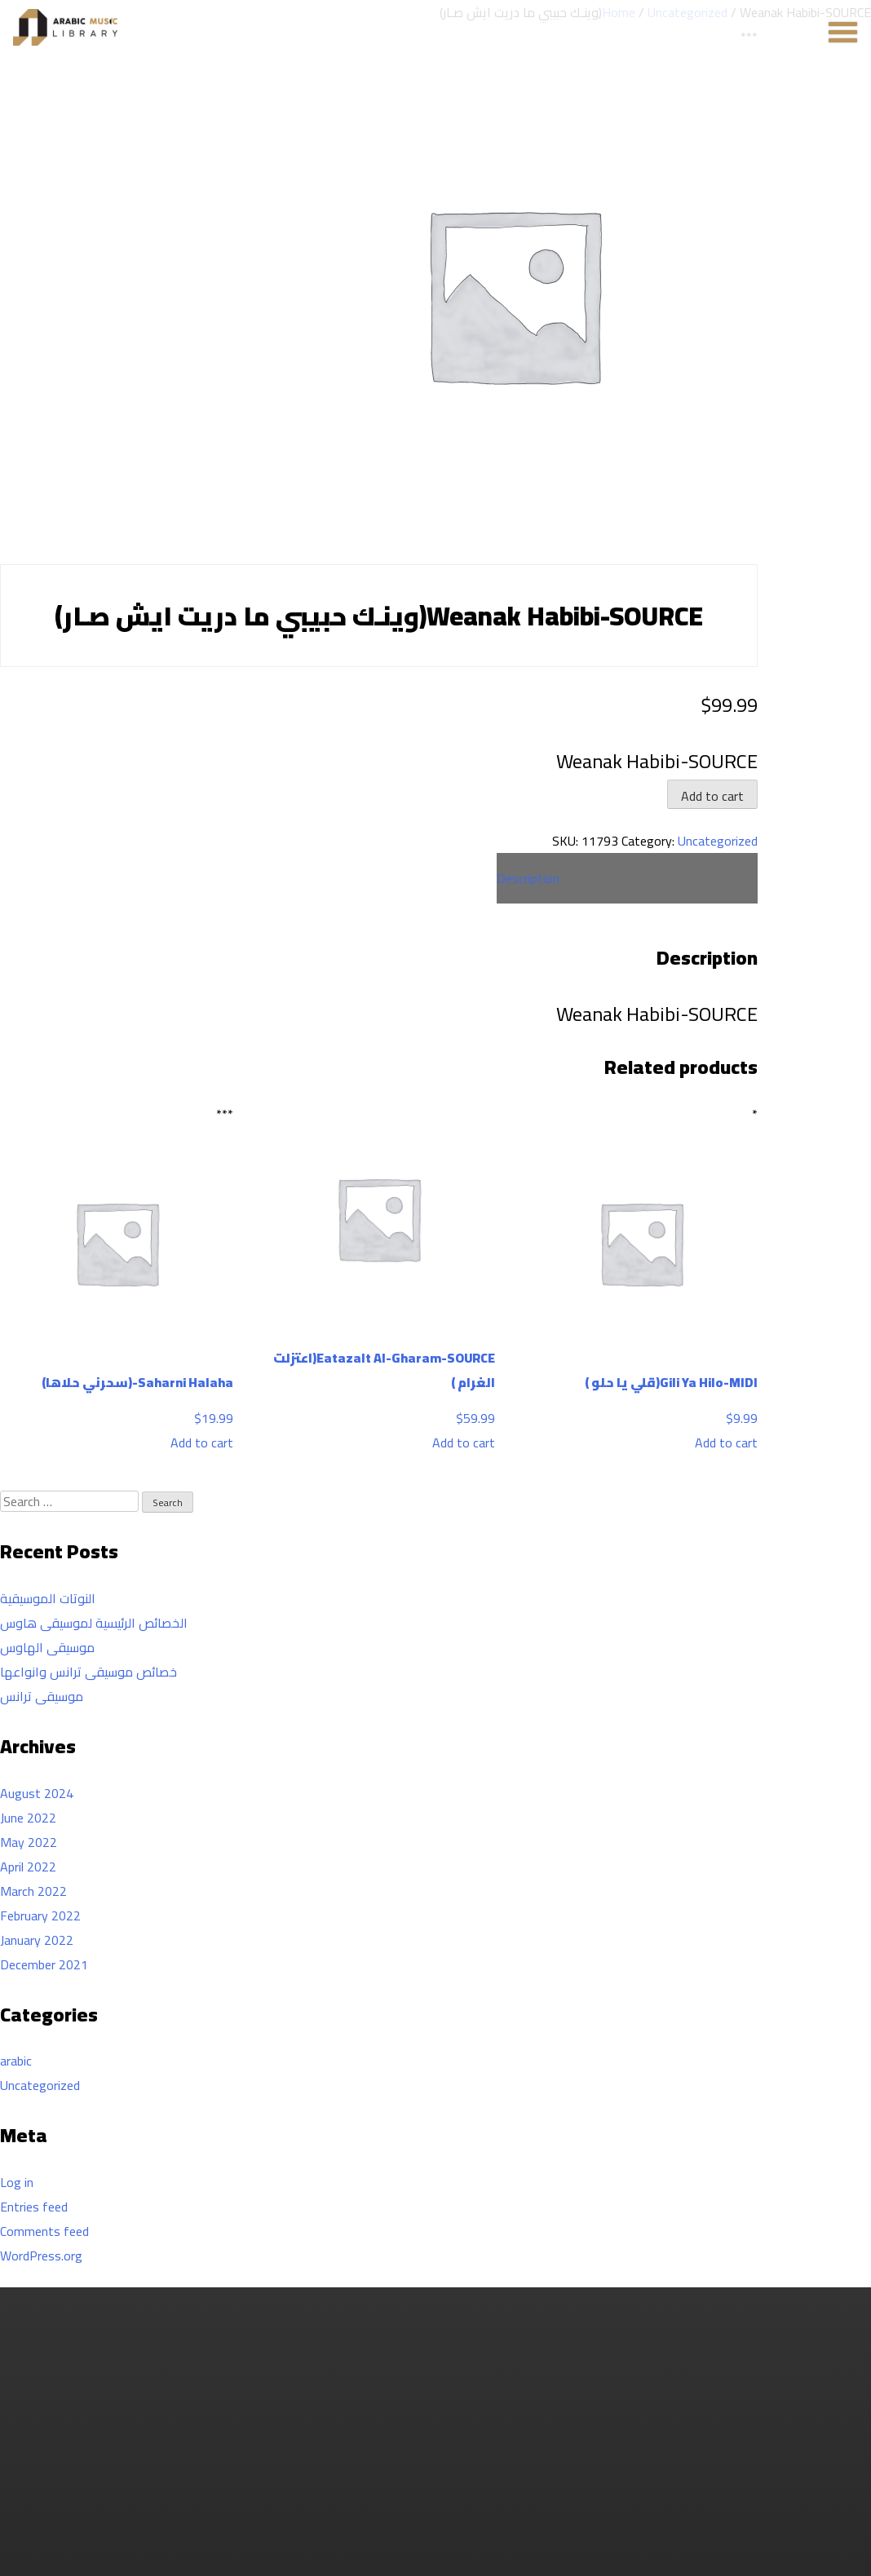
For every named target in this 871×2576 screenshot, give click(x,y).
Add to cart (712, 796)
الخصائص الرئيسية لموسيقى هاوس (94, 1623)
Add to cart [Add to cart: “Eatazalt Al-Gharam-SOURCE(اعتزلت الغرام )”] (463, 1442)
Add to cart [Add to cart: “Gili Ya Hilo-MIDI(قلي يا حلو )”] (726, 1442)
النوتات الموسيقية (47, 1598)
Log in (16, 2182)
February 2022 (40, 1915)
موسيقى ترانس (41, 1696)
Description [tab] (528, 878)
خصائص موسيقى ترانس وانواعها (88, 1671)
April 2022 (28, 1866)
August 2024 (36, 1793)
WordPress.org (41, 2255)
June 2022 (28, 1817)
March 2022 (33, 1891)
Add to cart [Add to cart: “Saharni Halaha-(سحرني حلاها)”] (201, 1442)
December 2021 (44, 1964)
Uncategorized (718, 840)
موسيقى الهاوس (47, 1647)
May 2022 (28, 1842)
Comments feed (44, 2231)
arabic (16, 2060)
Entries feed (34, 2206)
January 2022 (36, 1940)
